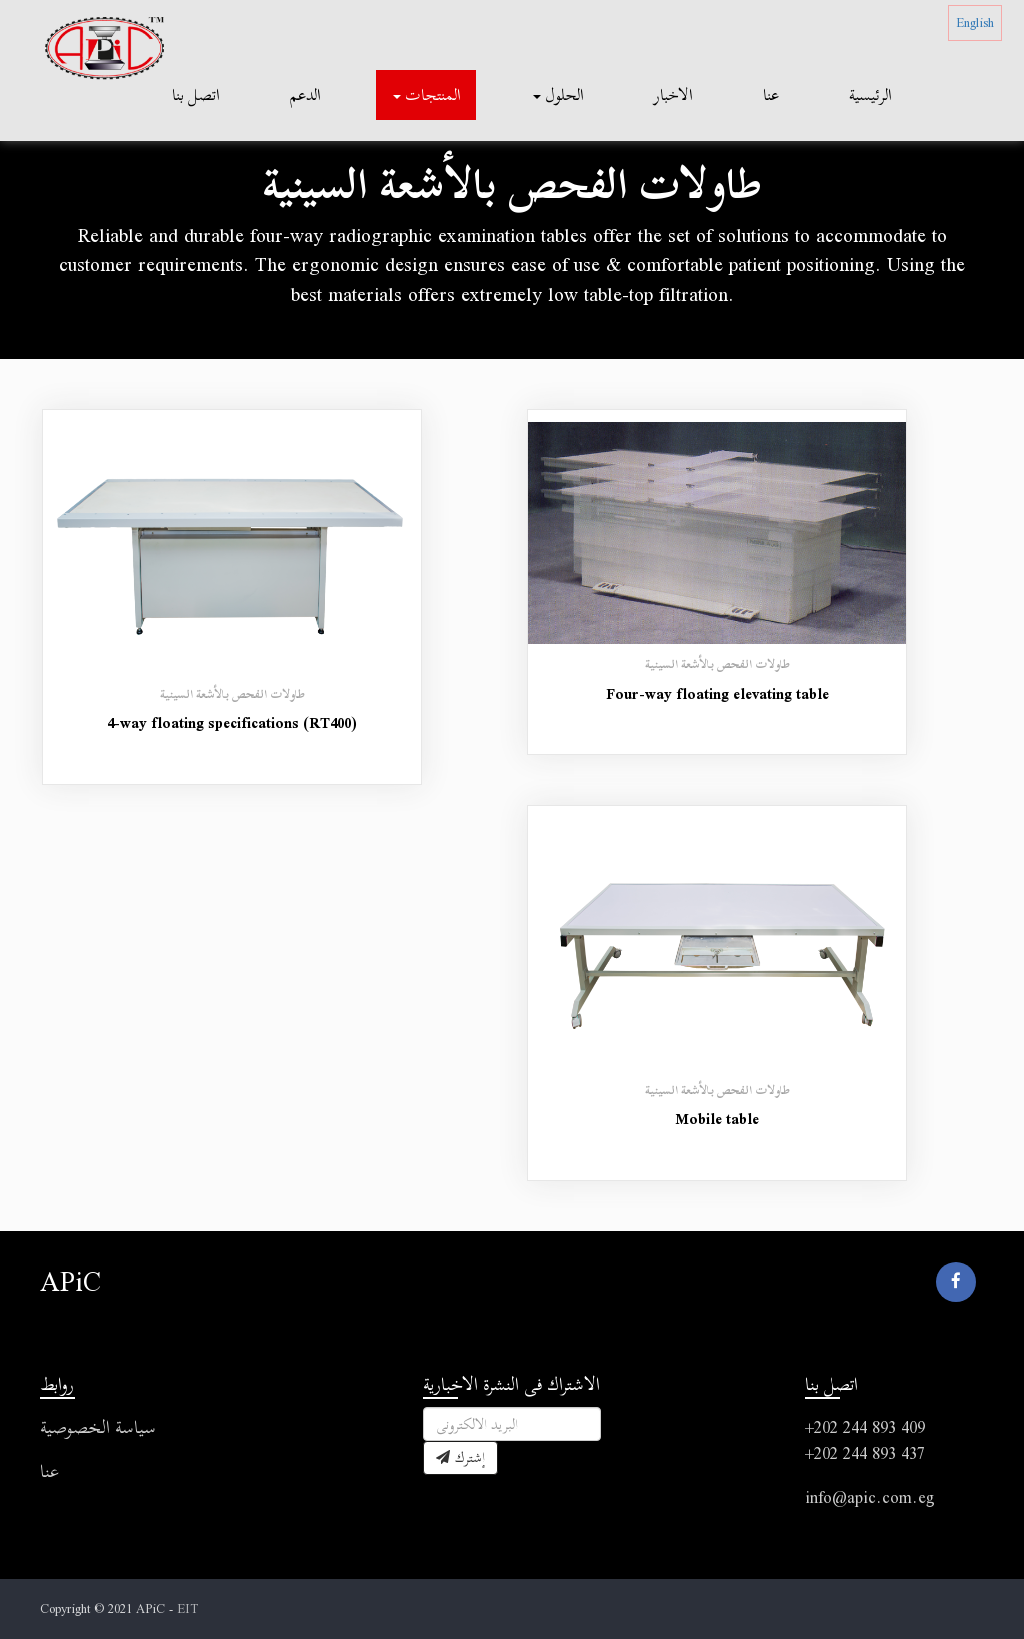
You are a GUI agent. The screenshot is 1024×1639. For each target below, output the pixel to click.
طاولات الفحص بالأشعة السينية (232, 693)
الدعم (305, 95)
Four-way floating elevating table (717, 694)
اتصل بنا (196, 95)
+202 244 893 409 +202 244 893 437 (865, 1440)
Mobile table (717, 1119)
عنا (771, 95)
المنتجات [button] (427, 95)
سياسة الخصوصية (98, 1427)
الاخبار (673, 95)
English (975, 22)
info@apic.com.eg (870, 1497)
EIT (187, 1608)
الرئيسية (870, 95)
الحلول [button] (558, 95)
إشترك (460, 1457)
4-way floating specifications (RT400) (232, 723)
